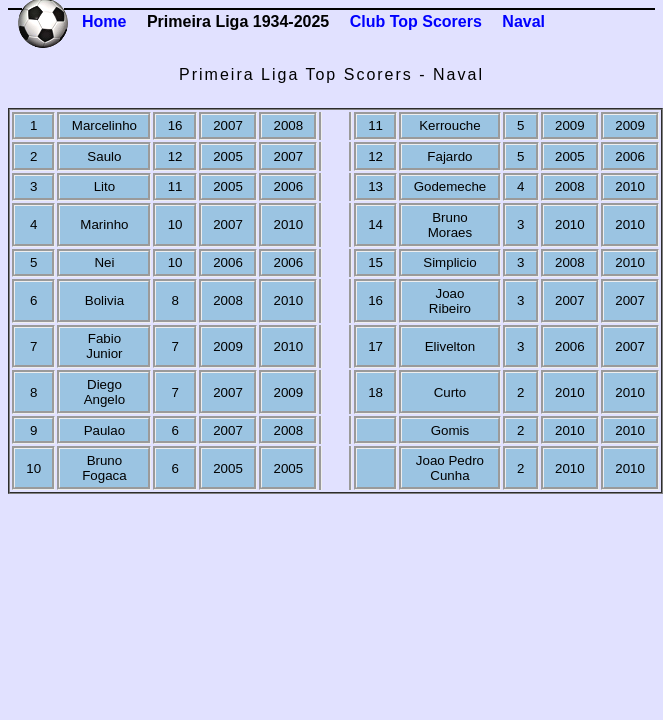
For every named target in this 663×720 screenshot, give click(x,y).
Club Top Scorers (416, 21)
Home (104, 21)
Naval (523, 21)
